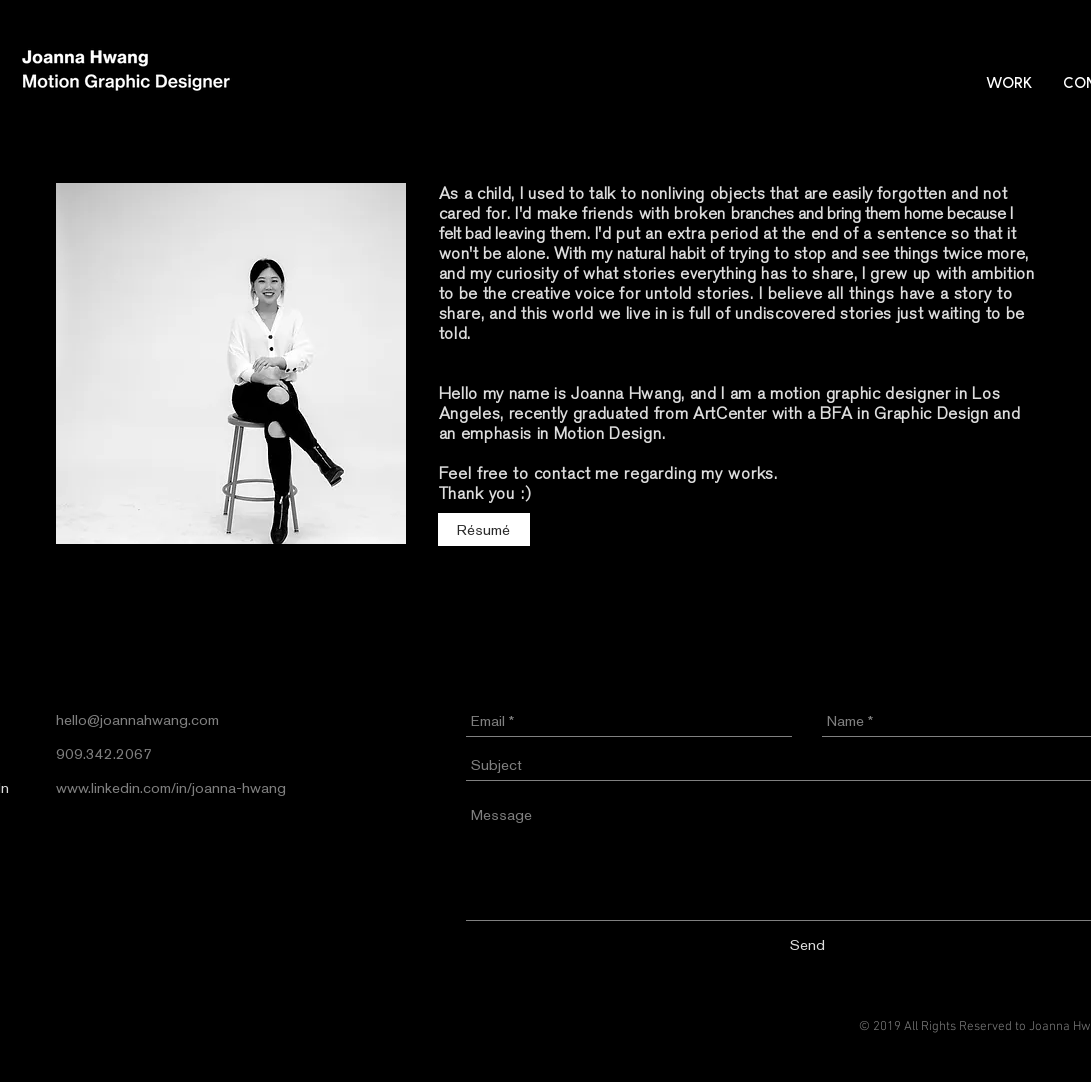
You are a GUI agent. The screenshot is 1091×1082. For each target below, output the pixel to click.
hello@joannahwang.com (137, 719)
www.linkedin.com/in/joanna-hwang (171, 787)
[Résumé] (484, 529)
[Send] (807, 944)
